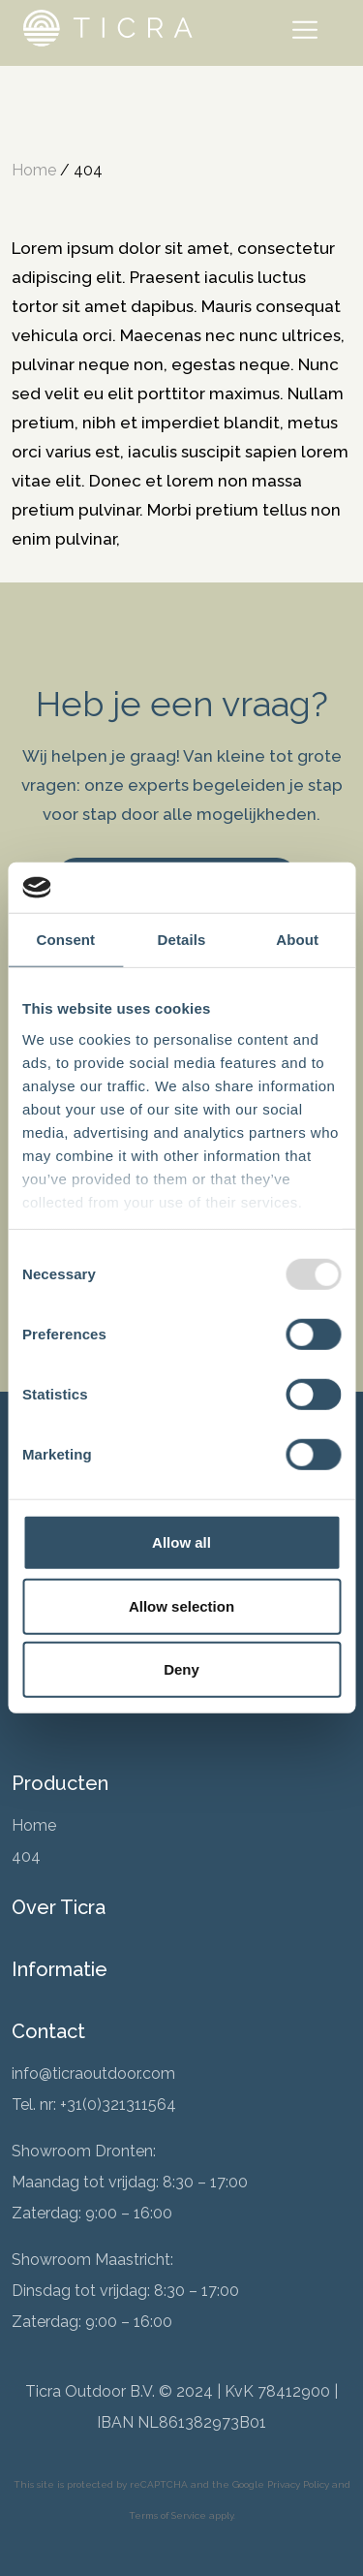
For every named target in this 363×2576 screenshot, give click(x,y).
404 (26, 1856)
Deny (181, 1669)
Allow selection (181, 1606)
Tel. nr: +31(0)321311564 (94, 2104)
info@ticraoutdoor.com (93, 2073)
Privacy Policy (298, 2484)
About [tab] (297, 939)
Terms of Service (167, 2515)
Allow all (181, 1542)
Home (34, 170)
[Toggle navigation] (309, 33)
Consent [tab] (65, 939)
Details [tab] (182, 939)
